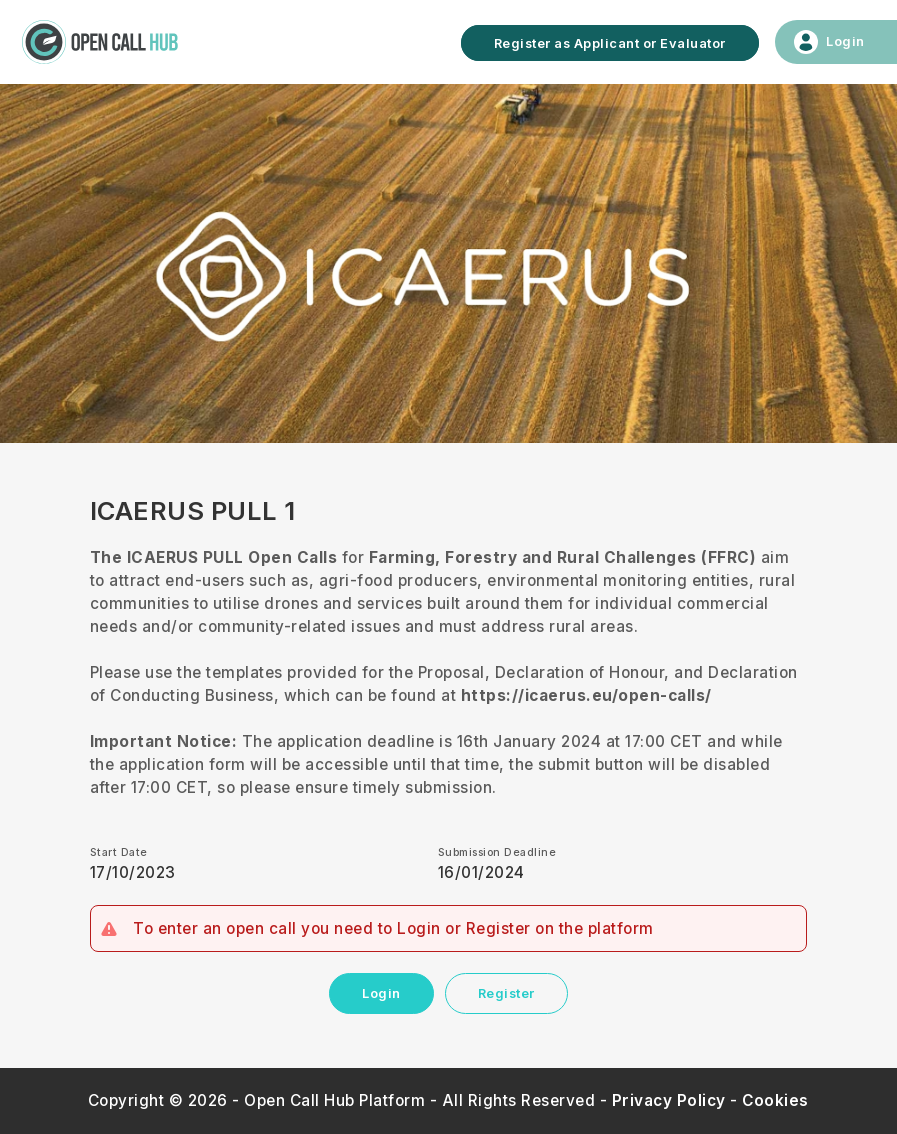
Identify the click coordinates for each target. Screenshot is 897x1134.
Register (506, 993)
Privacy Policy (669, 1100)
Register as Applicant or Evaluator (610, 42)
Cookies (775, 1100)
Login (381, 993)
